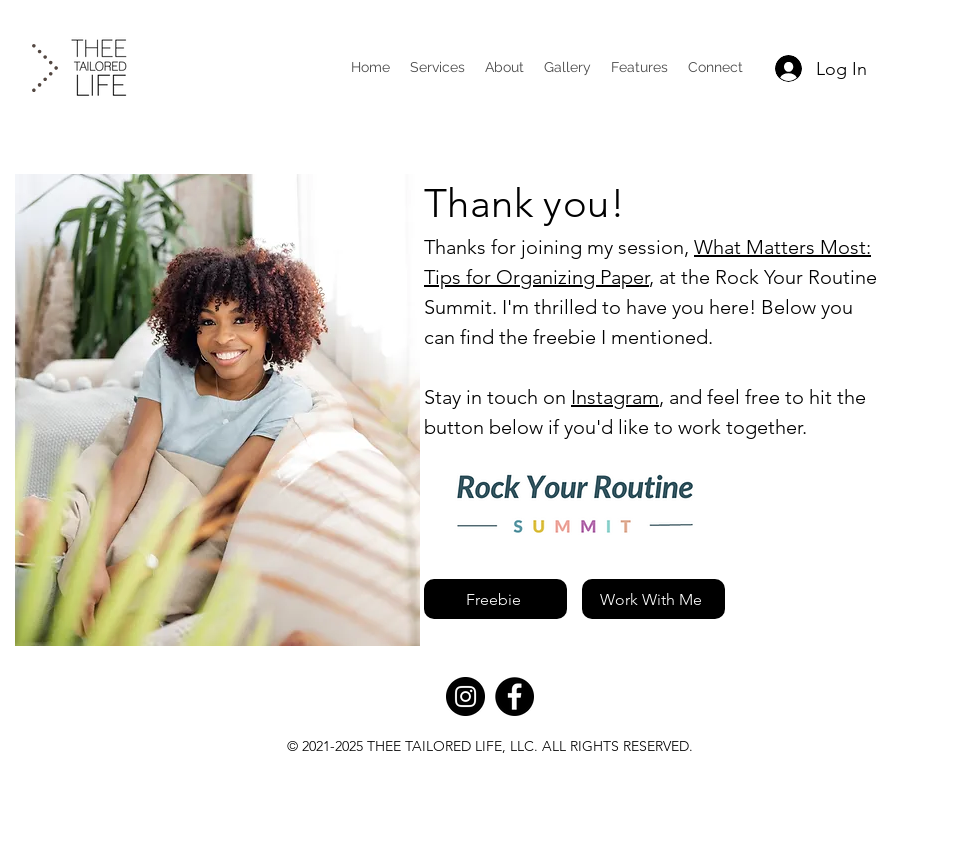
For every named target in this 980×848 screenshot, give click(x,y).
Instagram (615, 397)
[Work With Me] (653, 599)
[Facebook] (514, 696)
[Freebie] (495, 599)
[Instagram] (465, 696)
